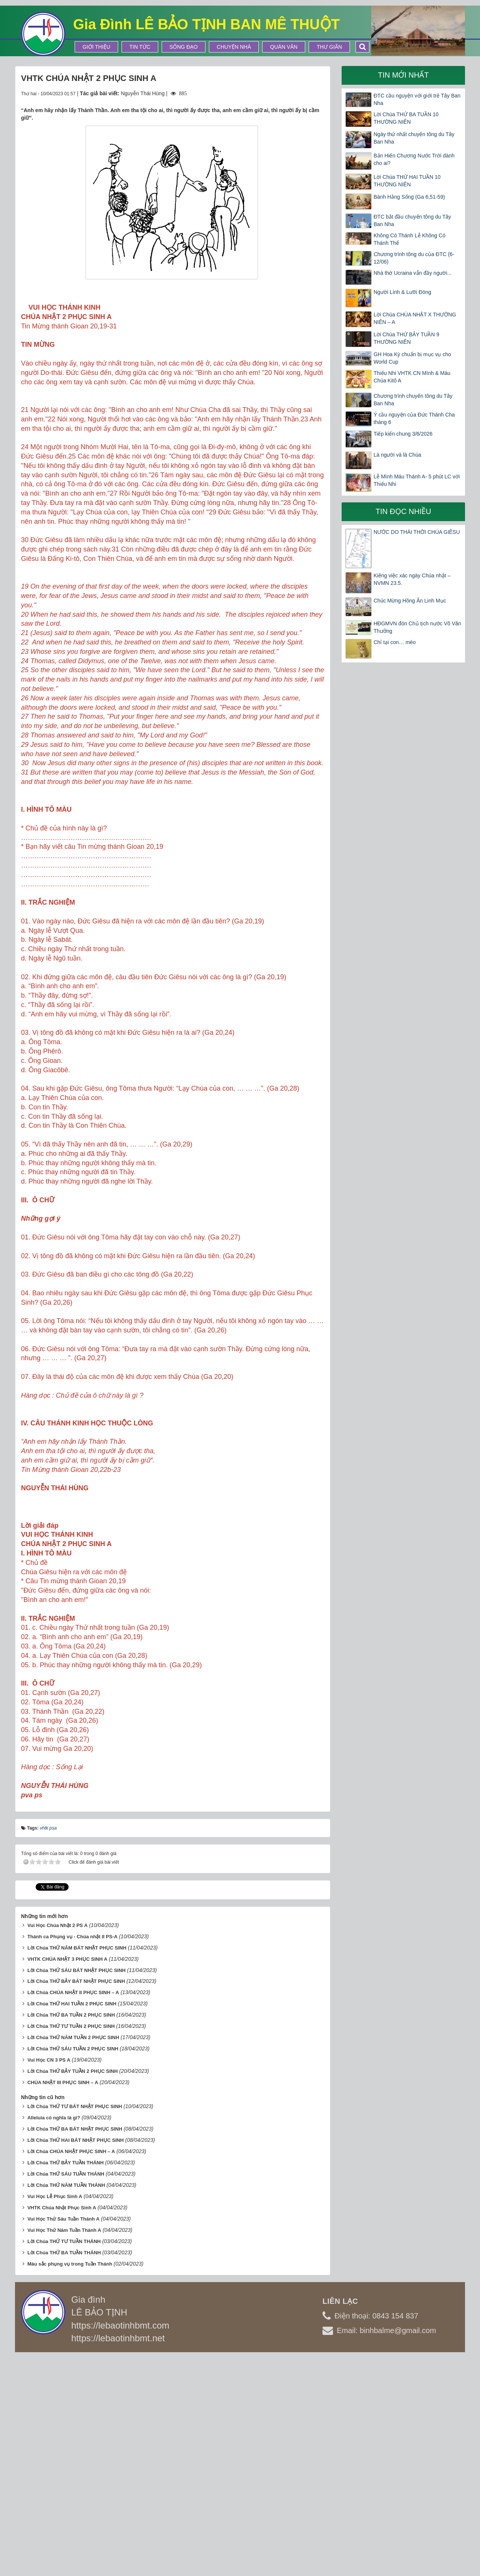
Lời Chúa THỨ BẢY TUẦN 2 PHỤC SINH (72, 2291)
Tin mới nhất (403, 75)
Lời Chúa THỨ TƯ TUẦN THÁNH (64, 2461)
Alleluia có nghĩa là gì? (53, 2337)
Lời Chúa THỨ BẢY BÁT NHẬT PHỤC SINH (76, 2201)
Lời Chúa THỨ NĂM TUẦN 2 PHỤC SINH (73, 2257)
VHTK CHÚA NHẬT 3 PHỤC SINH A (67, 2178)
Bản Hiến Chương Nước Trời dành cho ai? (414, 159)
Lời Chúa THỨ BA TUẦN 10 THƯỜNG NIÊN (406, 118)
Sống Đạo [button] (184, 47)
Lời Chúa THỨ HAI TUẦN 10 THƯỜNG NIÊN (407, 180)
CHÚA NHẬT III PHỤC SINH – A (62, 2302)
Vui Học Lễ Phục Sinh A (54, 2416)
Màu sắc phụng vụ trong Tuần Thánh (69, 2483)
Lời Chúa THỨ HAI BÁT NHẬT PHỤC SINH (75, 2360)
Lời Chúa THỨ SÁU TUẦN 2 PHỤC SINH (72, 2268)
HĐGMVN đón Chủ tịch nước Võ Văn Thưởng (417, 627)
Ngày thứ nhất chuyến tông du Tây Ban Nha (414, 138)
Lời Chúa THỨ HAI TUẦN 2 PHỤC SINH (72, 2223)
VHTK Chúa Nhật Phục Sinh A (61, 2427)
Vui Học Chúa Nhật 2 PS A (57, 2144)
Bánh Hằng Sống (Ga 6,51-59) (409, 197)
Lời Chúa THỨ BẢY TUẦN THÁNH (65, 2382)
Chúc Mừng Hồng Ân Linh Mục (410, 601)
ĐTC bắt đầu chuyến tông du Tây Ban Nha (412, 220)
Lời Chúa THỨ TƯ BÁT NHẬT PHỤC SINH (74, 2326)
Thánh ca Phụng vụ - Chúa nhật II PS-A (72, 2156)
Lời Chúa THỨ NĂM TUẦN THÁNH (66, 2405)
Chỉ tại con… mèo (395, 642)
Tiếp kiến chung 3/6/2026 (403, 434)
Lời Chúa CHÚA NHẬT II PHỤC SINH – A (73, 2212)
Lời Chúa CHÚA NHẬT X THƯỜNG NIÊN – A (415, 318)
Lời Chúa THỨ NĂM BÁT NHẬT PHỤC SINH (76, 2167)
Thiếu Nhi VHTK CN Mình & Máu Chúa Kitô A (412, 377)
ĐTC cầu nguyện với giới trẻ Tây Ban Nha (417, 99)
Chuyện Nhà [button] (234, 47)
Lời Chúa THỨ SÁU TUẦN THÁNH (65, 2393)
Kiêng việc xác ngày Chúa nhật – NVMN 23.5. (412, 579)
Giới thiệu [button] (96, 47)
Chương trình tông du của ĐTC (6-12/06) (414, 258)
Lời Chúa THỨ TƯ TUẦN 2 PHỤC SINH (71, 2246)
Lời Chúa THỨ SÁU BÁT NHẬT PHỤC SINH (76, 2189)
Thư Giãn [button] (329, 47)
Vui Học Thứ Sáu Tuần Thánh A (63, 2438)
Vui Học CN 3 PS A (48, 2279)
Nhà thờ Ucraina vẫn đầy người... (413, 273)
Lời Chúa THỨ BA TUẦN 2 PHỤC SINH (71, 2234)
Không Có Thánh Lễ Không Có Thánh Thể (409, 239)
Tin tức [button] (139, 47)
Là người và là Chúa (397, 455)
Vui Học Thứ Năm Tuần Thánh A (64, 2450)
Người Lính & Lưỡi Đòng (402, 292)
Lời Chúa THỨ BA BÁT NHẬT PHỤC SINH (74, 2348)
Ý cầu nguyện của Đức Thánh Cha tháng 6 (414, 418)
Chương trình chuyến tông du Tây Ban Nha (413, 399)
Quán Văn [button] (283, 47)
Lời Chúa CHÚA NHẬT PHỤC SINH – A (71, 2371)
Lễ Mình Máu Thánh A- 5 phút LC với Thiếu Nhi (417, 480)
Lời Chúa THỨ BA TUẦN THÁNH (64, 2472)
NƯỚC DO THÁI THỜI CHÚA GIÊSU (417, 532)
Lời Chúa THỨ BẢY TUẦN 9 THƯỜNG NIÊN (406, 338)
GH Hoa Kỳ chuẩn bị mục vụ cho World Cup (412, 358)
